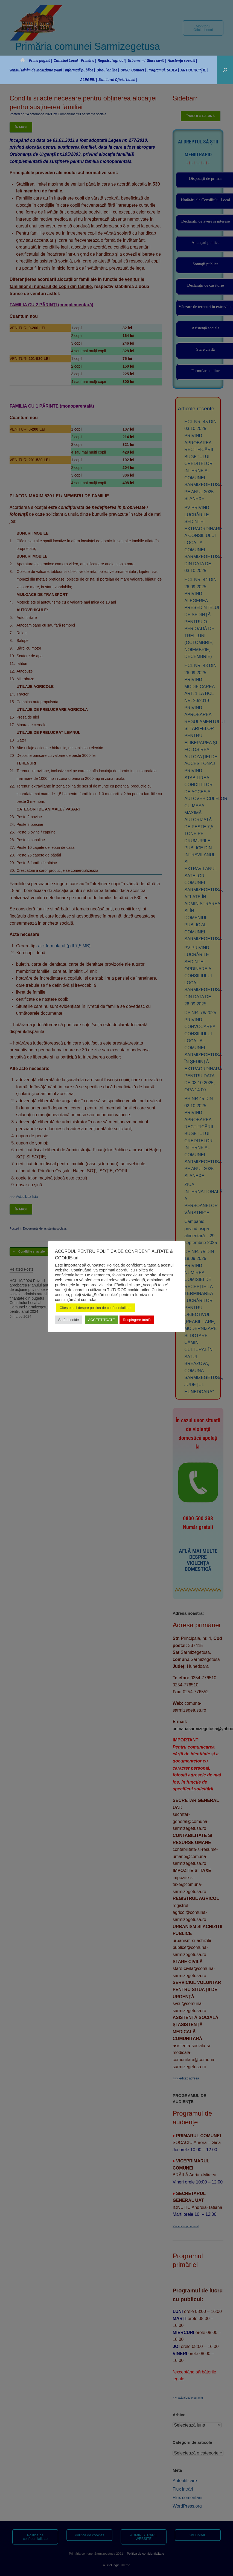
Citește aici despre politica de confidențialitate (96, 1308)
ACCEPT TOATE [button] (101, 1320)
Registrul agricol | (112, 60)
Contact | (138, 70)
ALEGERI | (88, 79)
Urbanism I (136, 60)
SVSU (125, 70)
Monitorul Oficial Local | (117, 79)
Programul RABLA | (163, 70)
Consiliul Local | (66, 60)
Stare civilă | (156, 60)
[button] (225, 70)
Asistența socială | (182, 60)
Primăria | (88, 60)
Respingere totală (137, 1320)
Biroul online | (108, 70)
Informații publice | (80, 70)
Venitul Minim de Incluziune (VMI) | (36, 70)
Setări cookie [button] (68, 1320)
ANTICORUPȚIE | (194, 70)
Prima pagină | (36, 60)
